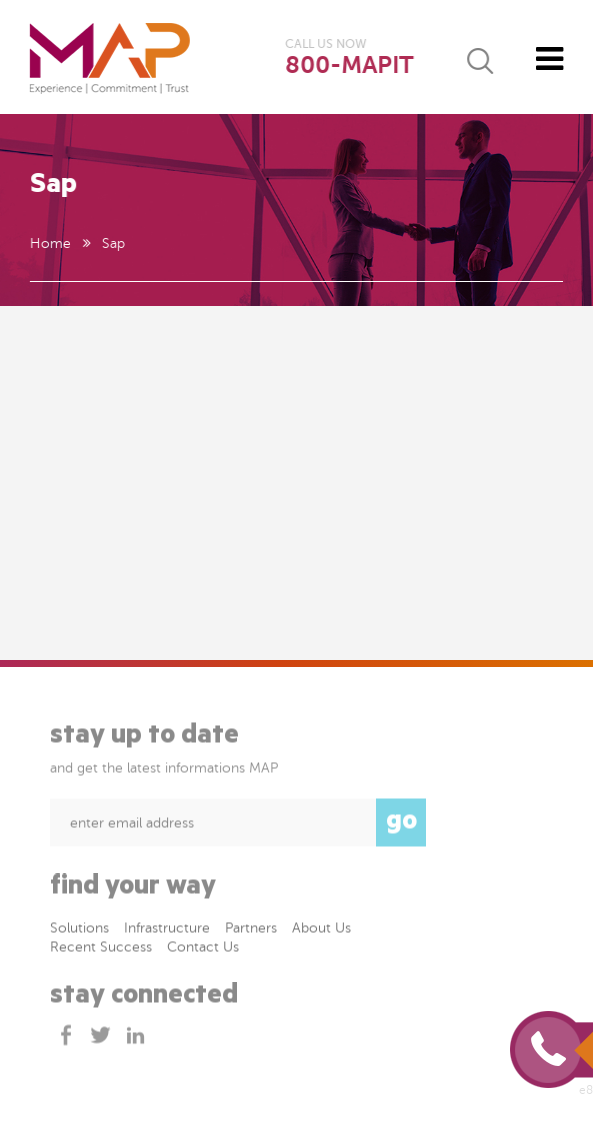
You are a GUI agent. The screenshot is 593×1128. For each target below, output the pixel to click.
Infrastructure (167, 929)
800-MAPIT (349, 65)
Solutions (79, 929)
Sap (112, 243)
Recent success (101, 948)
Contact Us (203, 948)
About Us (321, 929)
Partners (251, 929)
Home (49, 243)
